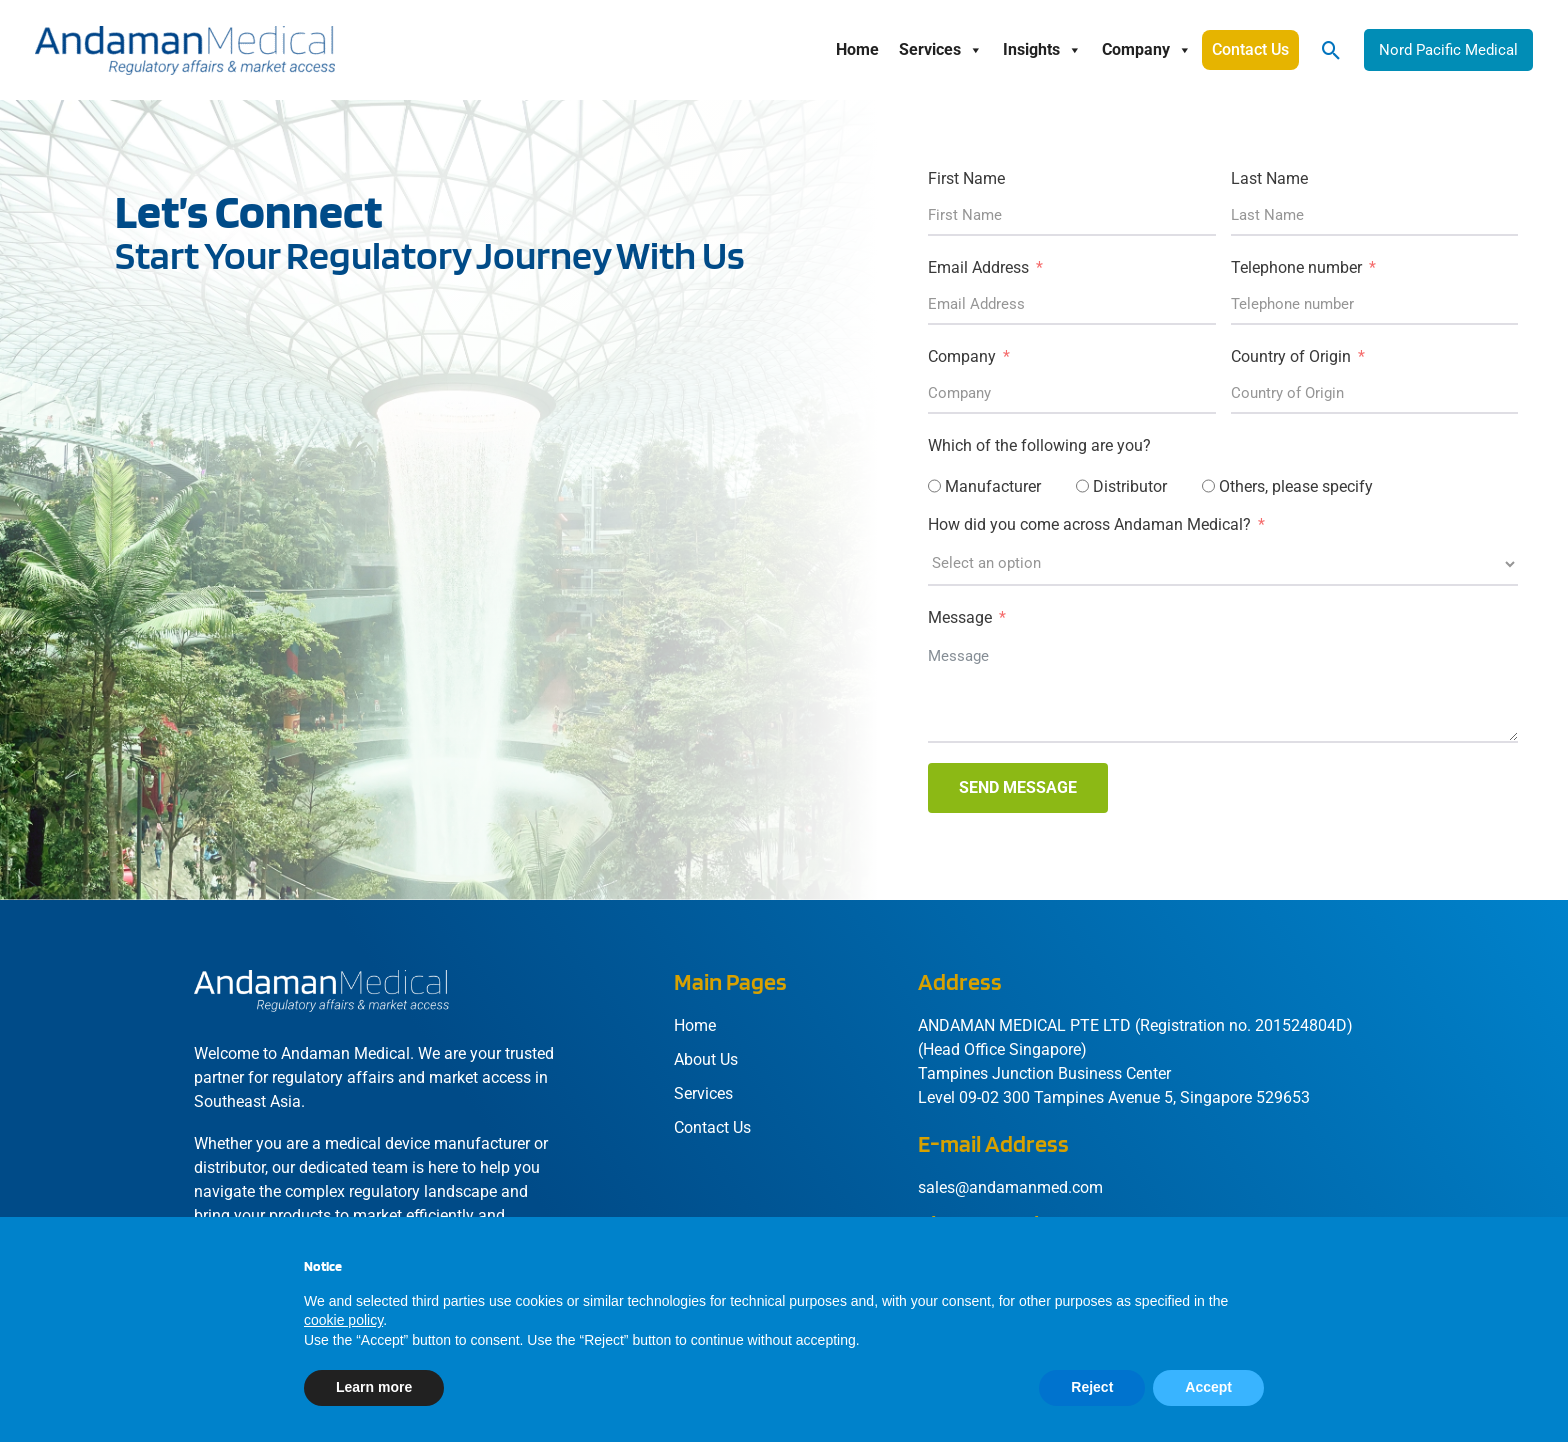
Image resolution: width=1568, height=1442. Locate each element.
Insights (1042, 50)
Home (857, 49)
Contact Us (1250, 49)
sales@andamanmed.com (1010, 1187)
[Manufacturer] (934, 486)
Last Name (1269, 178)
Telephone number (1296, 267)
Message (960, 617)
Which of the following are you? (1039, 445)
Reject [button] (1092, 1387)
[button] (1331, 50)
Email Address (978, 267)
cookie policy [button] (343, 1320)
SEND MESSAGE (1018, 787)
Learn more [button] (374, 1387)
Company (1147, 50)
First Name (966, 178)
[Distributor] (1082, 486)
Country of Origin (1291, 356)
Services (941, 50)
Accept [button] (1208, 1387)
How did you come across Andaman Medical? (1089, 524)
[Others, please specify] (1208, 486)
